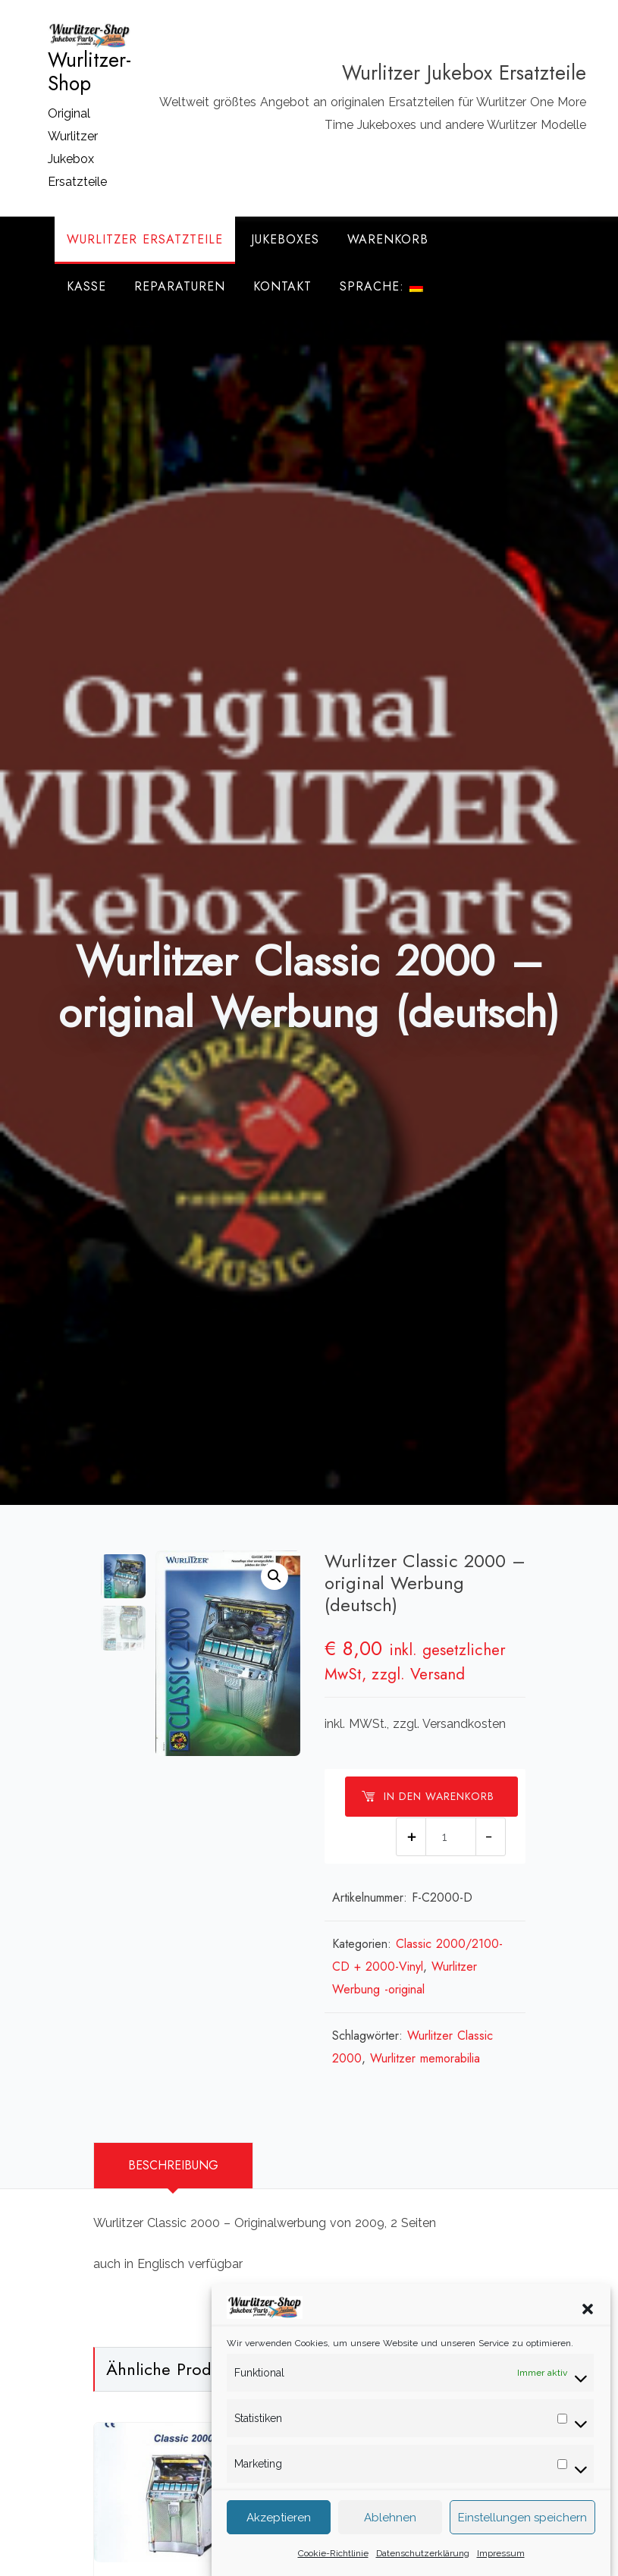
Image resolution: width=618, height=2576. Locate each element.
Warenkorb (387, 239)
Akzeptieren (278, 2539)
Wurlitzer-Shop (89, 72)
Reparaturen (179, 286)
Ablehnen (390, 2539)
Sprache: (381, 286)
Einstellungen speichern (522, 2539)
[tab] (173, 2165)
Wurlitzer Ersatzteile (145, 239)
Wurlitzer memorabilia (425, 2058)
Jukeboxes (285, 239)
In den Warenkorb (427, 1796)
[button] (587, 2328)
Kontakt (282, 286)
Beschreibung (173, 2165)
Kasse (86, 286)
